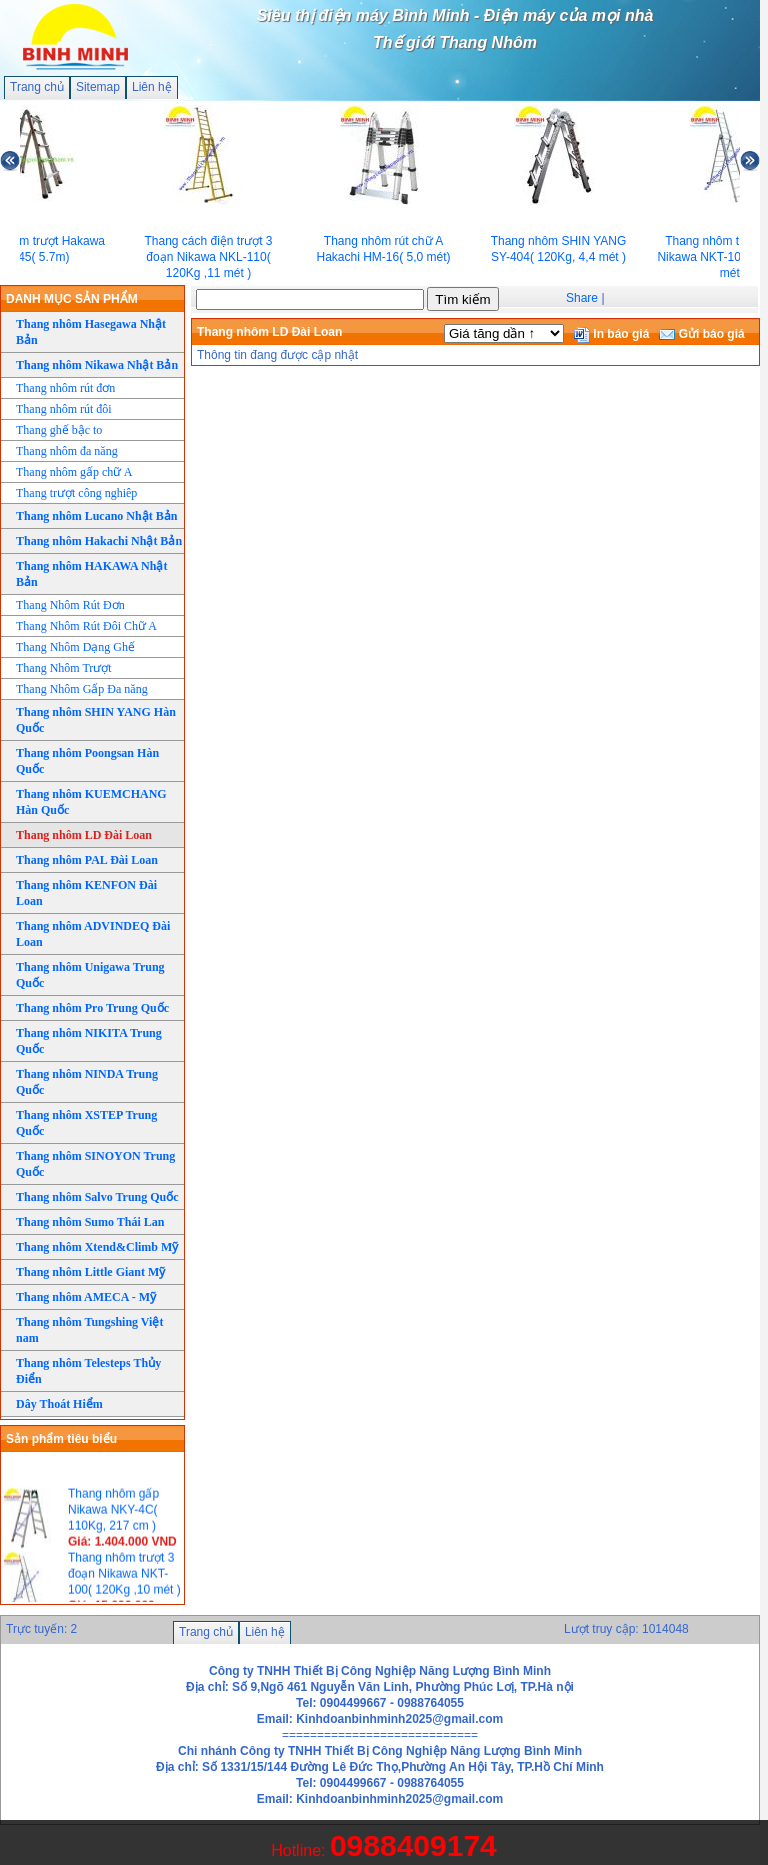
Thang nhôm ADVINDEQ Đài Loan (93, 934)
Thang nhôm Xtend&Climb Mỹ (97, 1247)
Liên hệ (152, 87)
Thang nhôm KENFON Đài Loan (86, 893)
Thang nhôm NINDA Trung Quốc (87, 1082)
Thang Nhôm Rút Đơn (70, 605)
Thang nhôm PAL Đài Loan (87, 860)
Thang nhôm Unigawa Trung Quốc (90, 975)
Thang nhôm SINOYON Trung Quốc (95, 1164)
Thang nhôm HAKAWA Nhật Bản (91, 574)
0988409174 (413, 1845)
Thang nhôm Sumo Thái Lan (90, 1222)
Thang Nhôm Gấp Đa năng (82, 689)
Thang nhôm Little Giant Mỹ (90, 1272)
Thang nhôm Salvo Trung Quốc (97, 1197)
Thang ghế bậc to (59, 430)
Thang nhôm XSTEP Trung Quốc (86, 1123)
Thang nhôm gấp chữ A (74, 472)
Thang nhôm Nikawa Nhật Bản (97, 365)
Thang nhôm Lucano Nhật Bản (96, 516)
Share (582, 298)
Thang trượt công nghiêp (76, 493)
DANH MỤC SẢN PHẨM (72, 299)
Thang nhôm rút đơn (65, 388)
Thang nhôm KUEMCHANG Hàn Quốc (91, 802)
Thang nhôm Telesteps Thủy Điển (88, 1371)
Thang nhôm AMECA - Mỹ (86, 1297)
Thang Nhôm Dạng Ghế (75, 647)
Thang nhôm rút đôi (64, 409)
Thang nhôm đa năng (67, 451)
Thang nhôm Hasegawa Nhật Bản (91, 332)
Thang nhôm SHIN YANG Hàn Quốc (96, 720)
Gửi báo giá (701, 334)
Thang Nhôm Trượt (64, 668)
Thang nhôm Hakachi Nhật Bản (99, 541)
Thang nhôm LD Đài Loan (84, 835)
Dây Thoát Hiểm (59, 1404)
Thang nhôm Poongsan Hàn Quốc (87, 761)
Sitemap (98, 87)
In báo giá (611, 334)
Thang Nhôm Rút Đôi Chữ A (86, 626)
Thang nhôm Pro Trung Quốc (92, 1008)
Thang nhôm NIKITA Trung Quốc (89, 1041)
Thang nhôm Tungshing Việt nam (89, 1330)
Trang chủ (37, 87)
